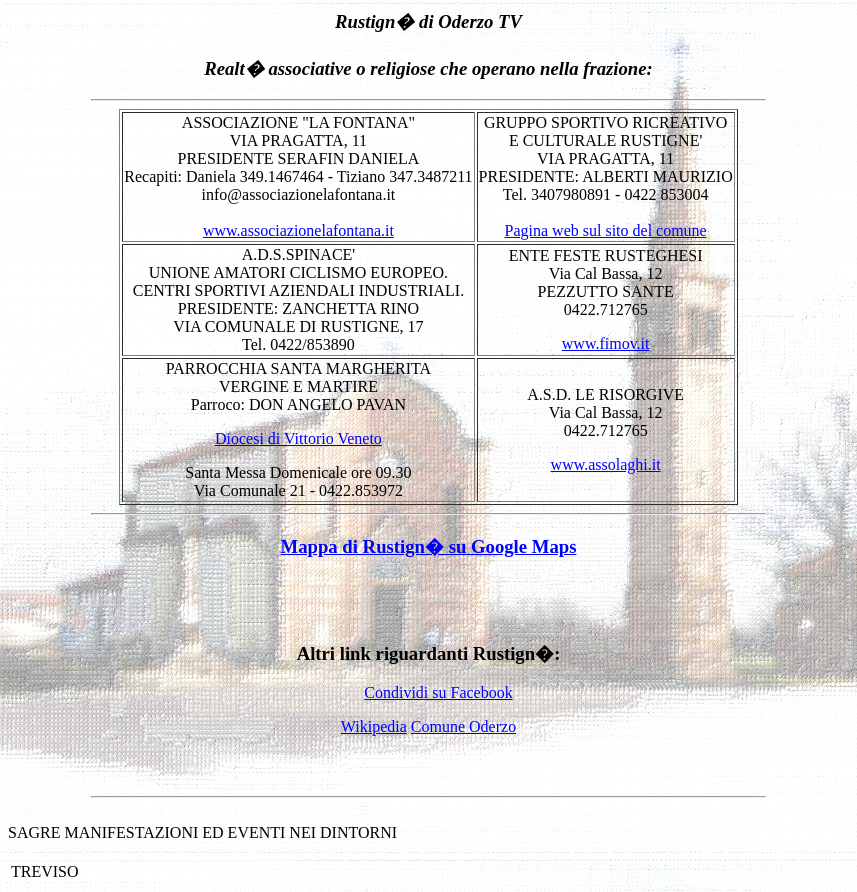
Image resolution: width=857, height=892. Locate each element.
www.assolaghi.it (606, 464)
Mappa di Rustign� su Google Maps (429, 546)
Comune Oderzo (463, 726)
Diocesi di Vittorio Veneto (298, 438)
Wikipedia (374, 726)
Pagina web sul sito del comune (606, 230)
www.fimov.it (606, 343)
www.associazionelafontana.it (298, 230)
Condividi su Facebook (438, 692)
